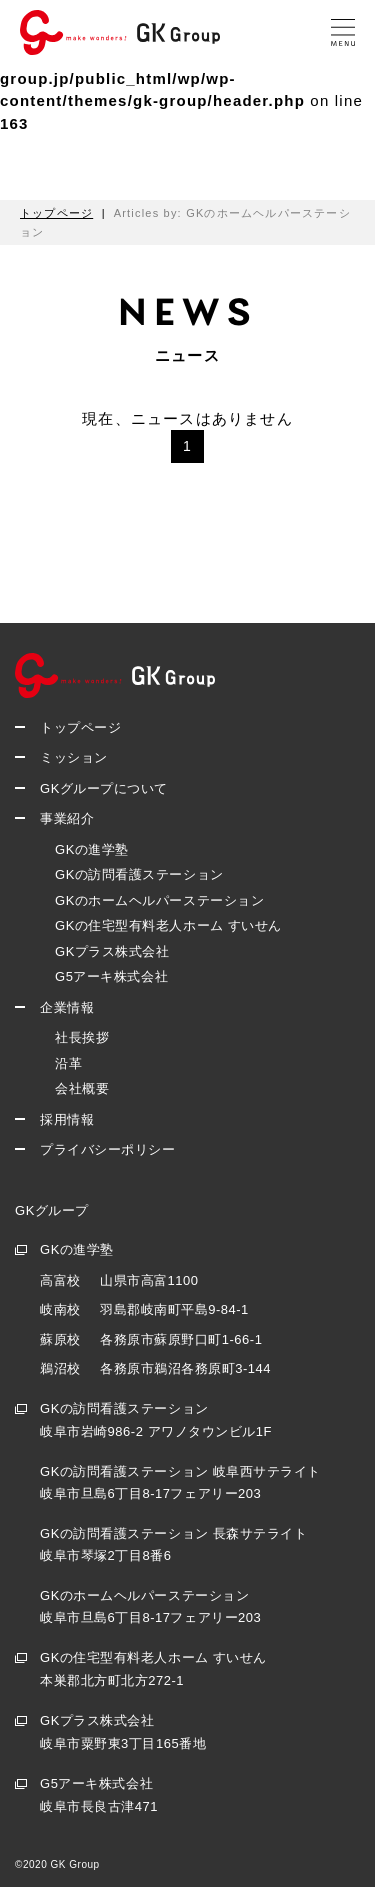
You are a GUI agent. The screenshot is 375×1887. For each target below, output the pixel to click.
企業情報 (67, 1007)
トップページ (80, 727)
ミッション (74, 757)
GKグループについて (104, 788)
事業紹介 (67, 818)
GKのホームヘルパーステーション (159, 900)
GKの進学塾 (92, 849)
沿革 (68, 1063)
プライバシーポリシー (107, 1149)
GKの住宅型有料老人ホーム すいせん (168, 925)
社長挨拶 (82, 1037)
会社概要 (82, 1088)
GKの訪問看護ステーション (139, 874)
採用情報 (67, 1119)
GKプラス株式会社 (112, 951)
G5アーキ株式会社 (111, 976)
